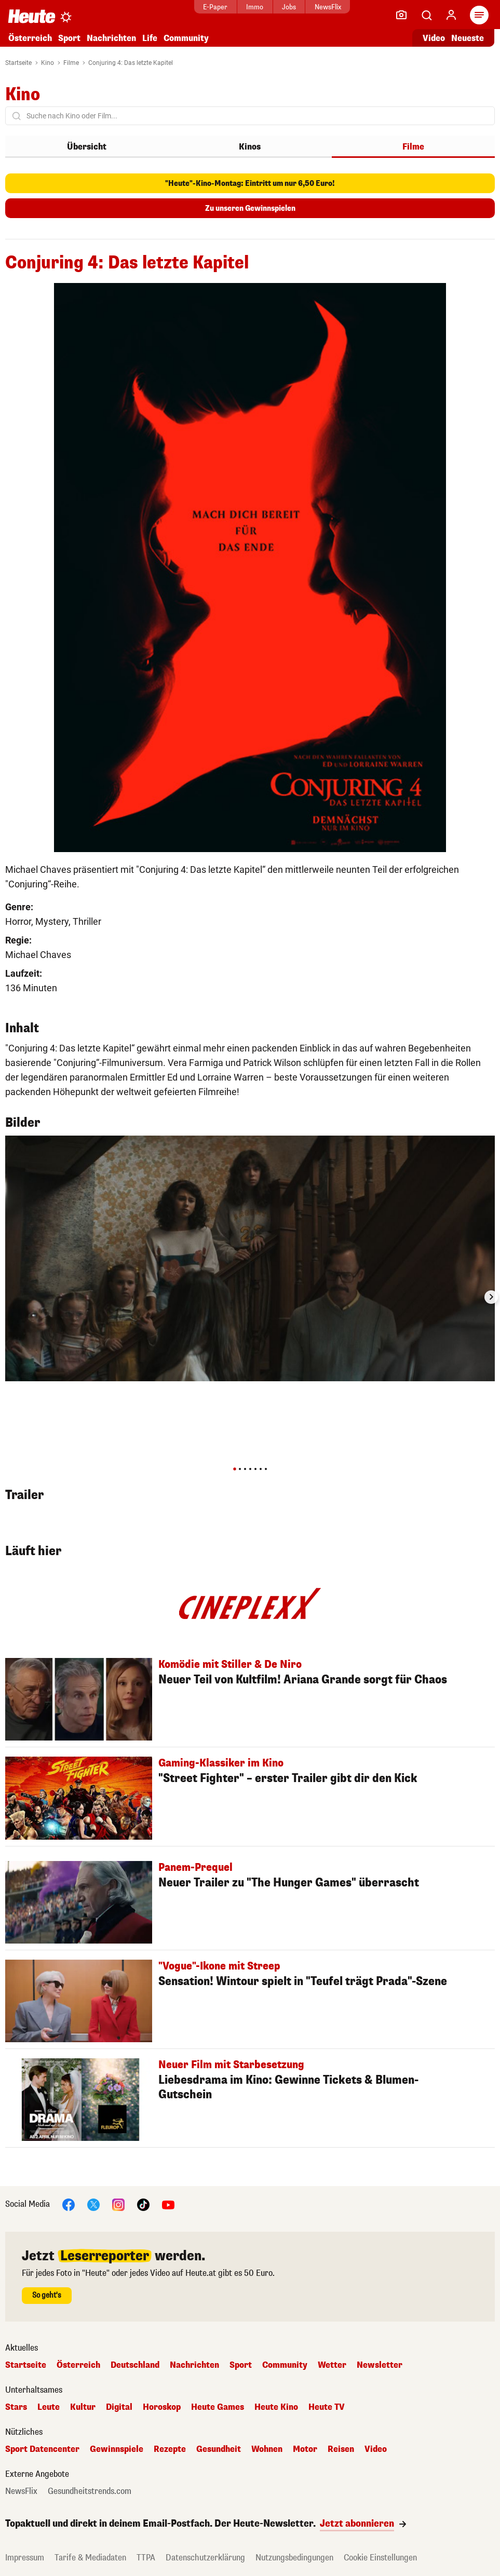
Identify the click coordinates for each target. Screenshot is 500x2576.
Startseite (18, 62)
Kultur (83, 2407)
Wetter (332, 2365)
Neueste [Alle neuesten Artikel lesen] (467, 38)
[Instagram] (118, 2204)
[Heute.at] (32, 16)
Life (149, 38)
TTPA (146, 2557)
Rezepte (170, 2449)
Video (375, 2449)
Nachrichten (111, 38)
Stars (16, 2407)
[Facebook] (68, 2204)
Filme (71, 62)
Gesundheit (218, 2449)
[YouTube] (168, 2204)
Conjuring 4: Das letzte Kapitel (130, 62)
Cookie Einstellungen (380, 2557)
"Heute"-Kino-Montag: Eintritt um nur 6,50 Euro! (250, 183)
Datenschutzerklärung (205, 2557)
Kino (47, 62)
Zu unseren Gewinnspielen (250, 208)
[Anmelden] (451, 15)
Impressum (24, 2557)
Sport (69, 38)
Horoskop (162, 2407)
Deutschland (135, 2365)
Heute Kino (276, 2407)
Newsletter (379, 2365)
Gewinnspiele (116, 2449)
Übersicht (86, 146)
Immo (254, 7)
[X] (93, 2204)
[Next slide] (491, 1297)
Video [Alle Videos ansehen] (434, 38)
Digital (119, 2407)
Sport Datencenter (42, 2449)
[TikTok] (143, 2204)
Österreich (30, 38)
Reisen (341, 2449)
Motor (305, 2449)
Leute (48, 2407)
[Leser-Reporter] (401, 15)
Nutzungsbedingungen (294, 2557)
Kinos (250, 146)
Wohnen (266, 2449)
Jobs (289, 7)
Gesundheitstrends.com (89, 2491)
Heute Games (217, 2407)
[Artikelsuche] (426, 15)
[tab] (234, 1468)
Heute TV (326, 2407)
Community (186, 38)
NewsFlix (328, 7)
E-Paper (215, 7)
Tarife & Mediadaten (90, 2557)
